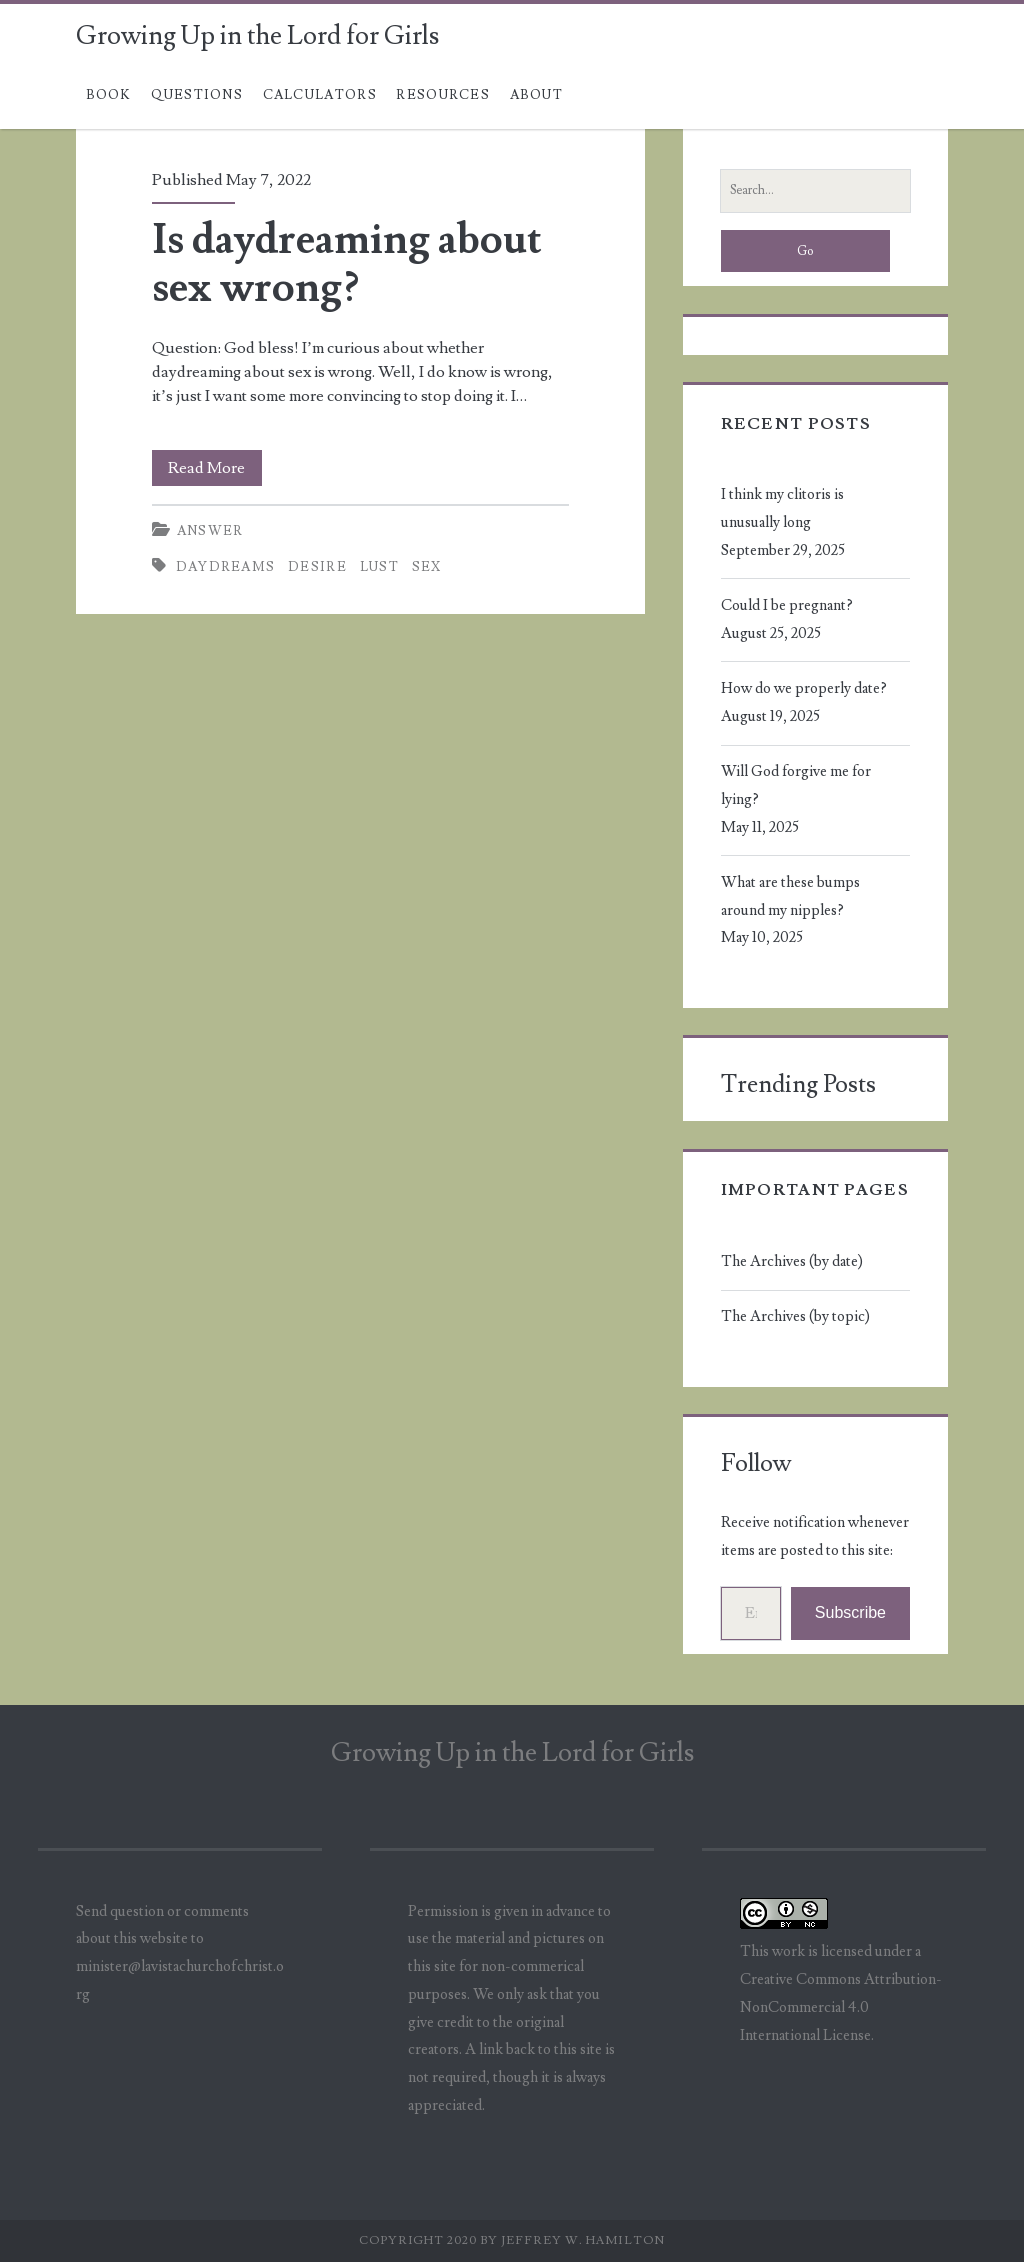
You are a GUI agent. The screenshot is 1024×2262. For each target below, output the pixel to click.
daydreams (226, 567)
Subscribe (850, 1612)
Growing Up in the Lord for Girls (257, 36)
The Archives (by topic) (795, 1316)
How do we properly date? (804, 688)
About (537, 95)
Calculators (320, 95)
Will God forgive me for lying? (796, 785)
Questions (197, 95)
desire (317, 567)
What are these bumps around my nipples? (790, 896)
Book (109, 95)
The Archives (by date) (792, 1261)
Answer (210, 531)
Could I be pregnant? (787, 605)
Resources (443, 95)
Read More (215, 468)
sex (427, 567)
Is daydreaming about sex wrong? (347, 264)
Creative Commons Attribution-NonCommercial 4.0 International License (841, 2007)
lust (379, 567)
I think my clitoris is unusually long (782, 508)
